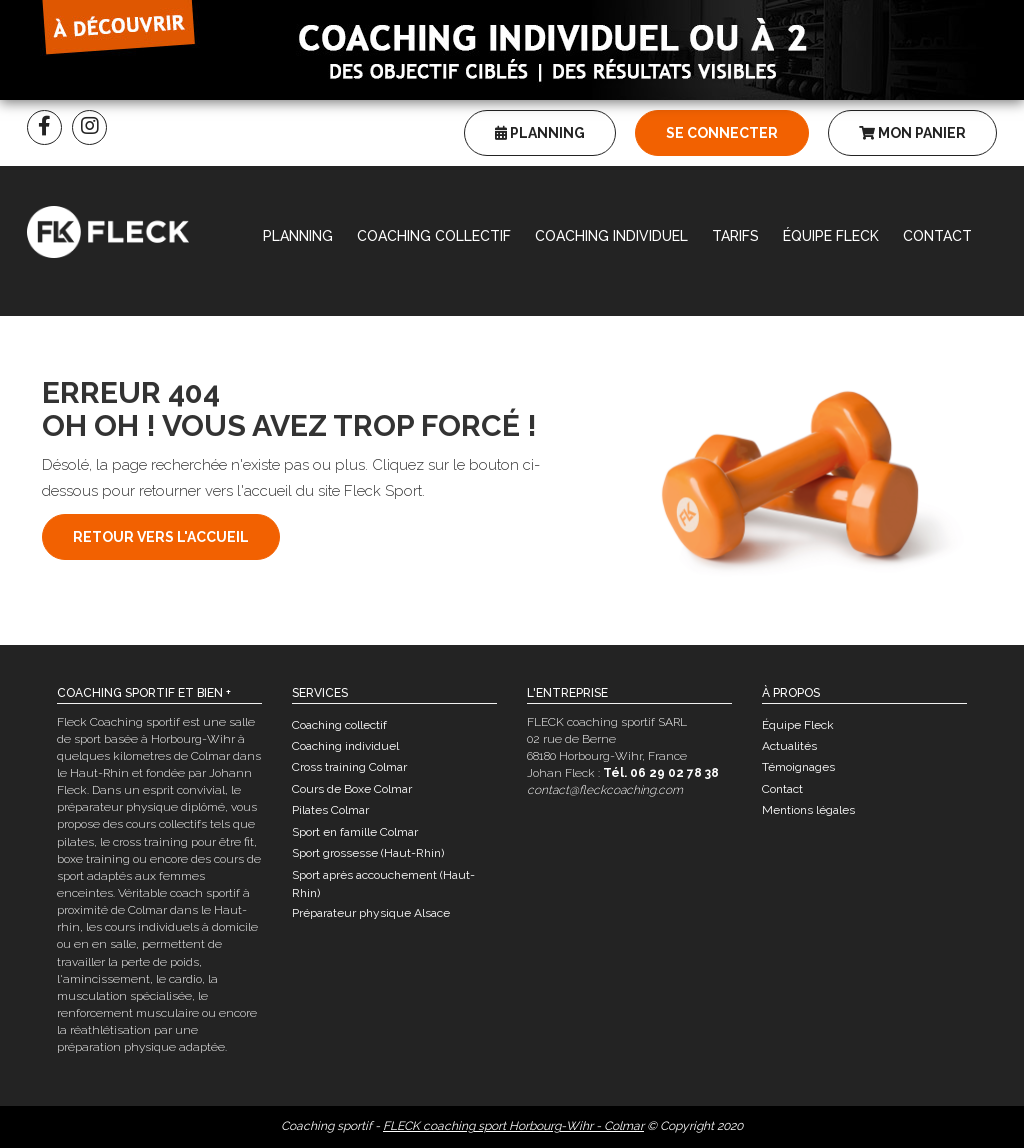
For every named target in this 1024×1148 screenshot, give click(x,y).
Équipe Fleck (831, 236)
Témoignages (798, 767)
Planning (540, 133)
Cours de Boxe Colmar (352, 789)
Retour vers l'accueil (161, 537)
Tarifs (735, 236)
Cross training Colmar (349, 767)
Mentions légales (808, 810)
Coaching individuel (611, 236)
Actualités (789, 746)
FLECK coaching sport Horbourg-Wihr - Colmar (513, 1126)
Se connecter (722, 133)
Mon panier (912, 133)
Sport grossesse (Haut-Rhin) (368, 853)
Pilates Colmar (330, 810)
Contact (937, 236)
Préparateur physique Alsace (371, 913)
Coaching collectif (434, 236)
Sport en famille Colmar (355, 832)
